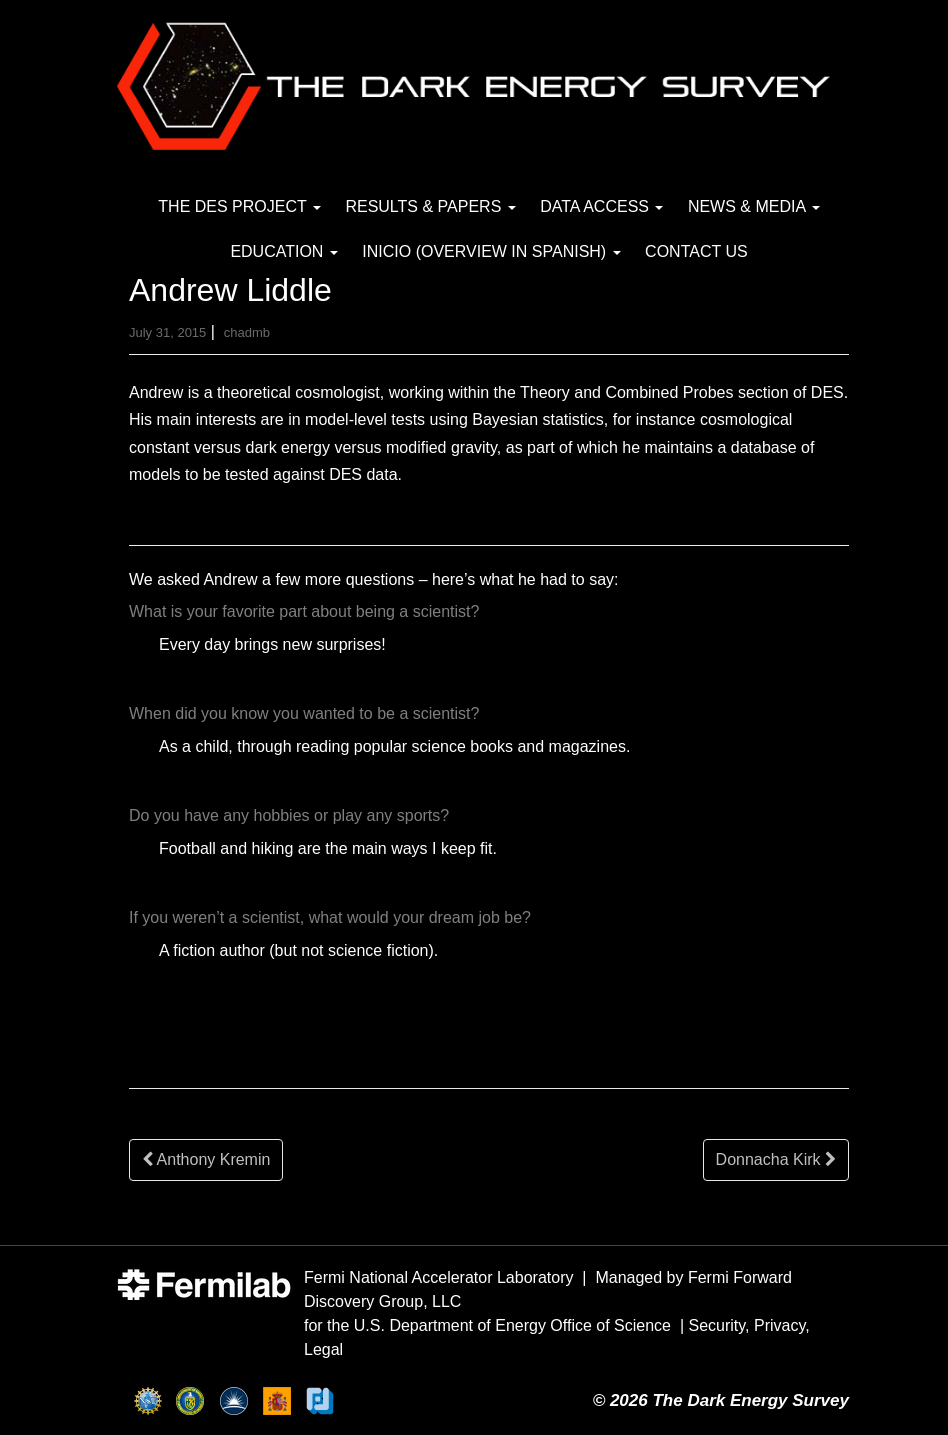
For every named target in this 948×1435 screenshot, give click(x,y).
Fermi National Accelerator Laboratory (438, 1277)
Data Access (601, 206)
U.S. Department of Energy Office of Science (512, 1325)
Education (283, 251)
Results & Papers (430, 206)
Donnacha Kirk (776, 1159)
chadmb (247, 332)
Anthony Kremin (206, 1159)
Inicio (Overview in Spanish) (491, 251)
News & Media (754, 206)
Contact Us (696, 251)
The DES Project (239, 206)
